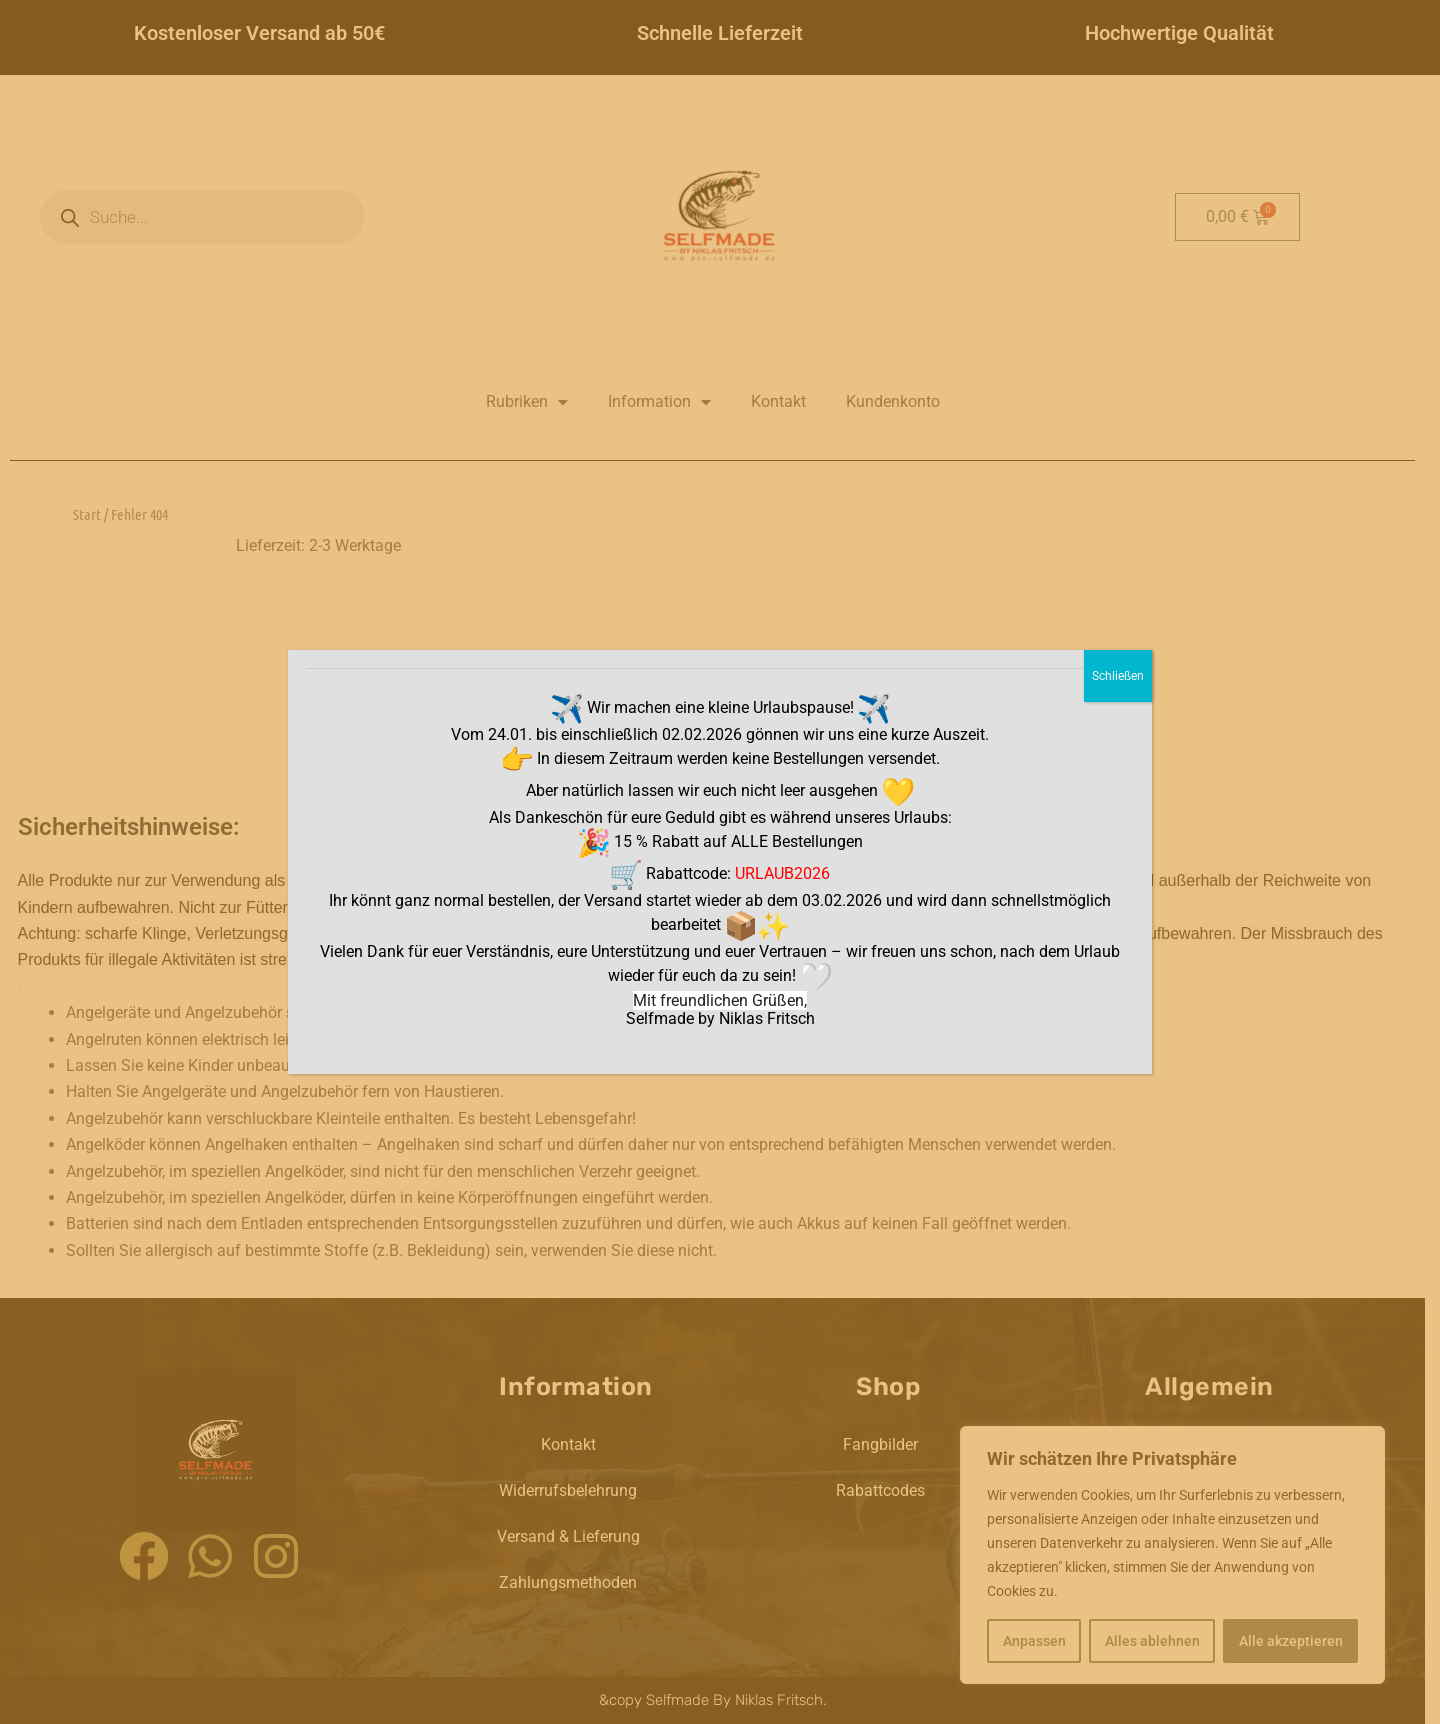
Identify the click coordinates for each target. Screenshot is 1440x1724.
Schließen (1118, 676)
